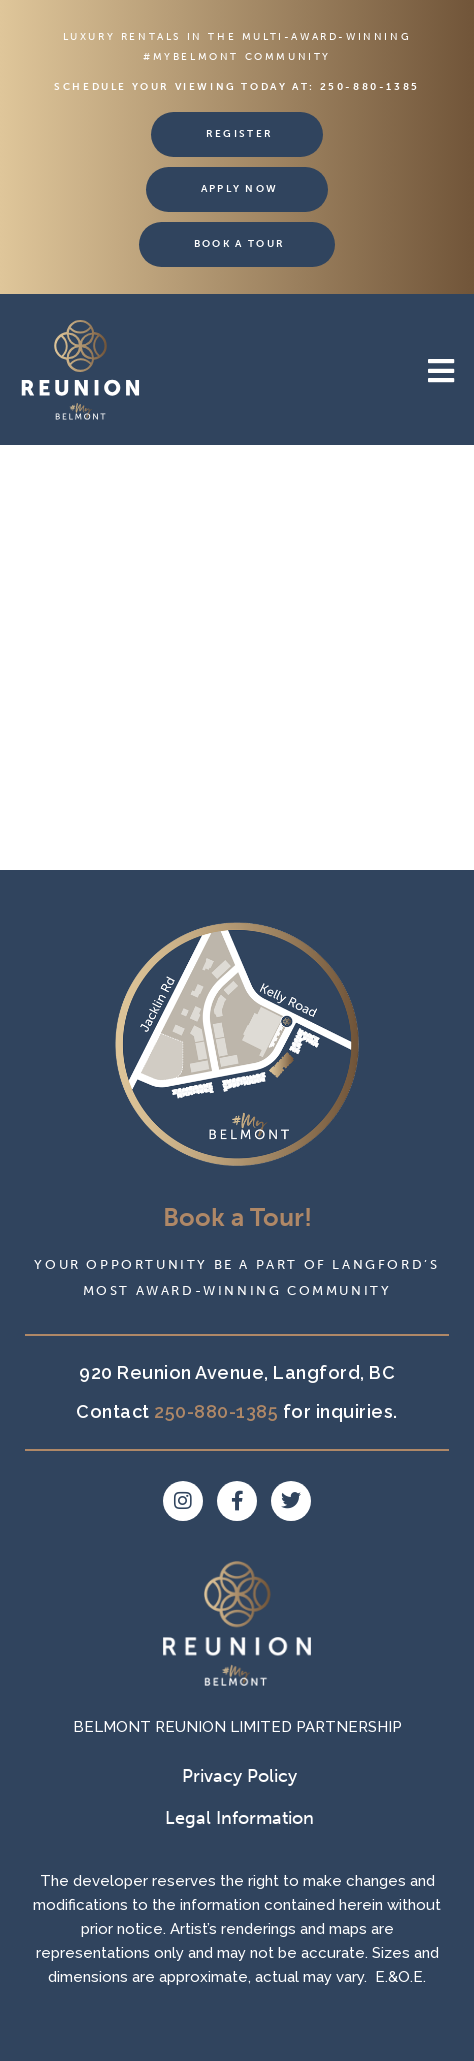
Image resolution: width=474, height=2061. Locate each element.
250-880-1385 (370, 87)
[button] (345, 371)
